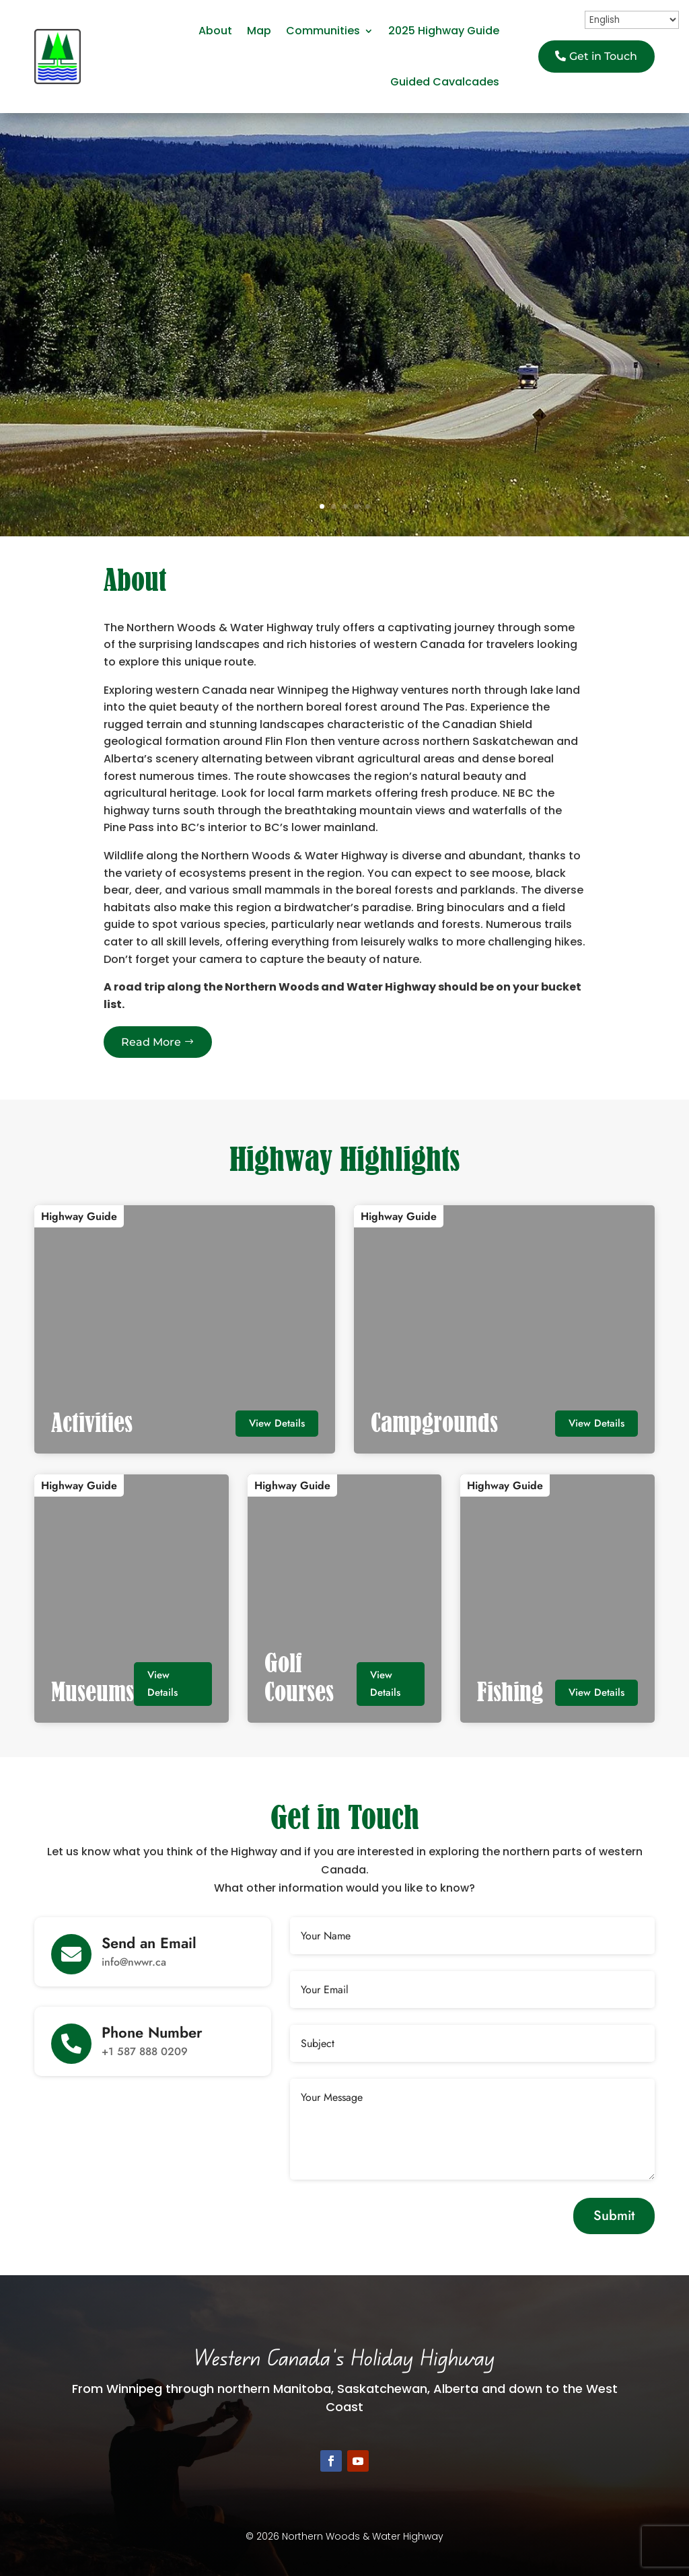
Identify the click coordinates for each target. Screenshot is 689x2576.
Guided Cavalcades (444, 82)
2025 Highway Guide (443, 30)
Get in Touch (603, 56)
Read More (151, 1042)
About (215, 30)
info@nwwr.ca (134, 1962)
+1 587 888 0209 (145, 2051)
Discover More (344, 425)
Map (259, 30)
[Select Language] (632, 20)
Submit (613, 2215)
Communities (323, 30)
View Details (277, 1423)
